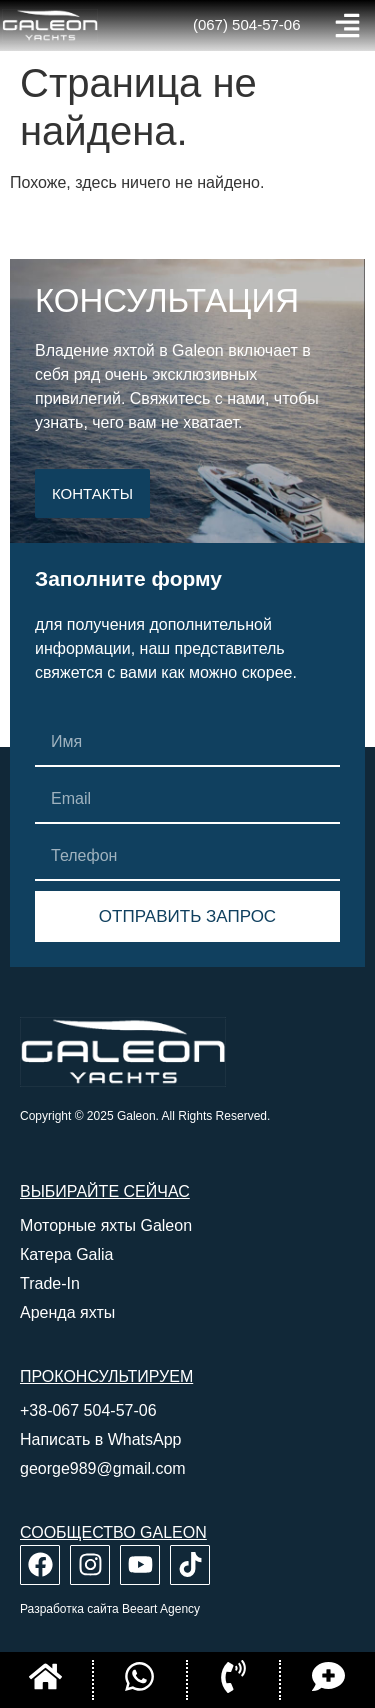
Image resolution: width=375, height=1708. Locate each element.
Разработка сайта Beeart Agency (110, 1609)
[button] (347, 25)
